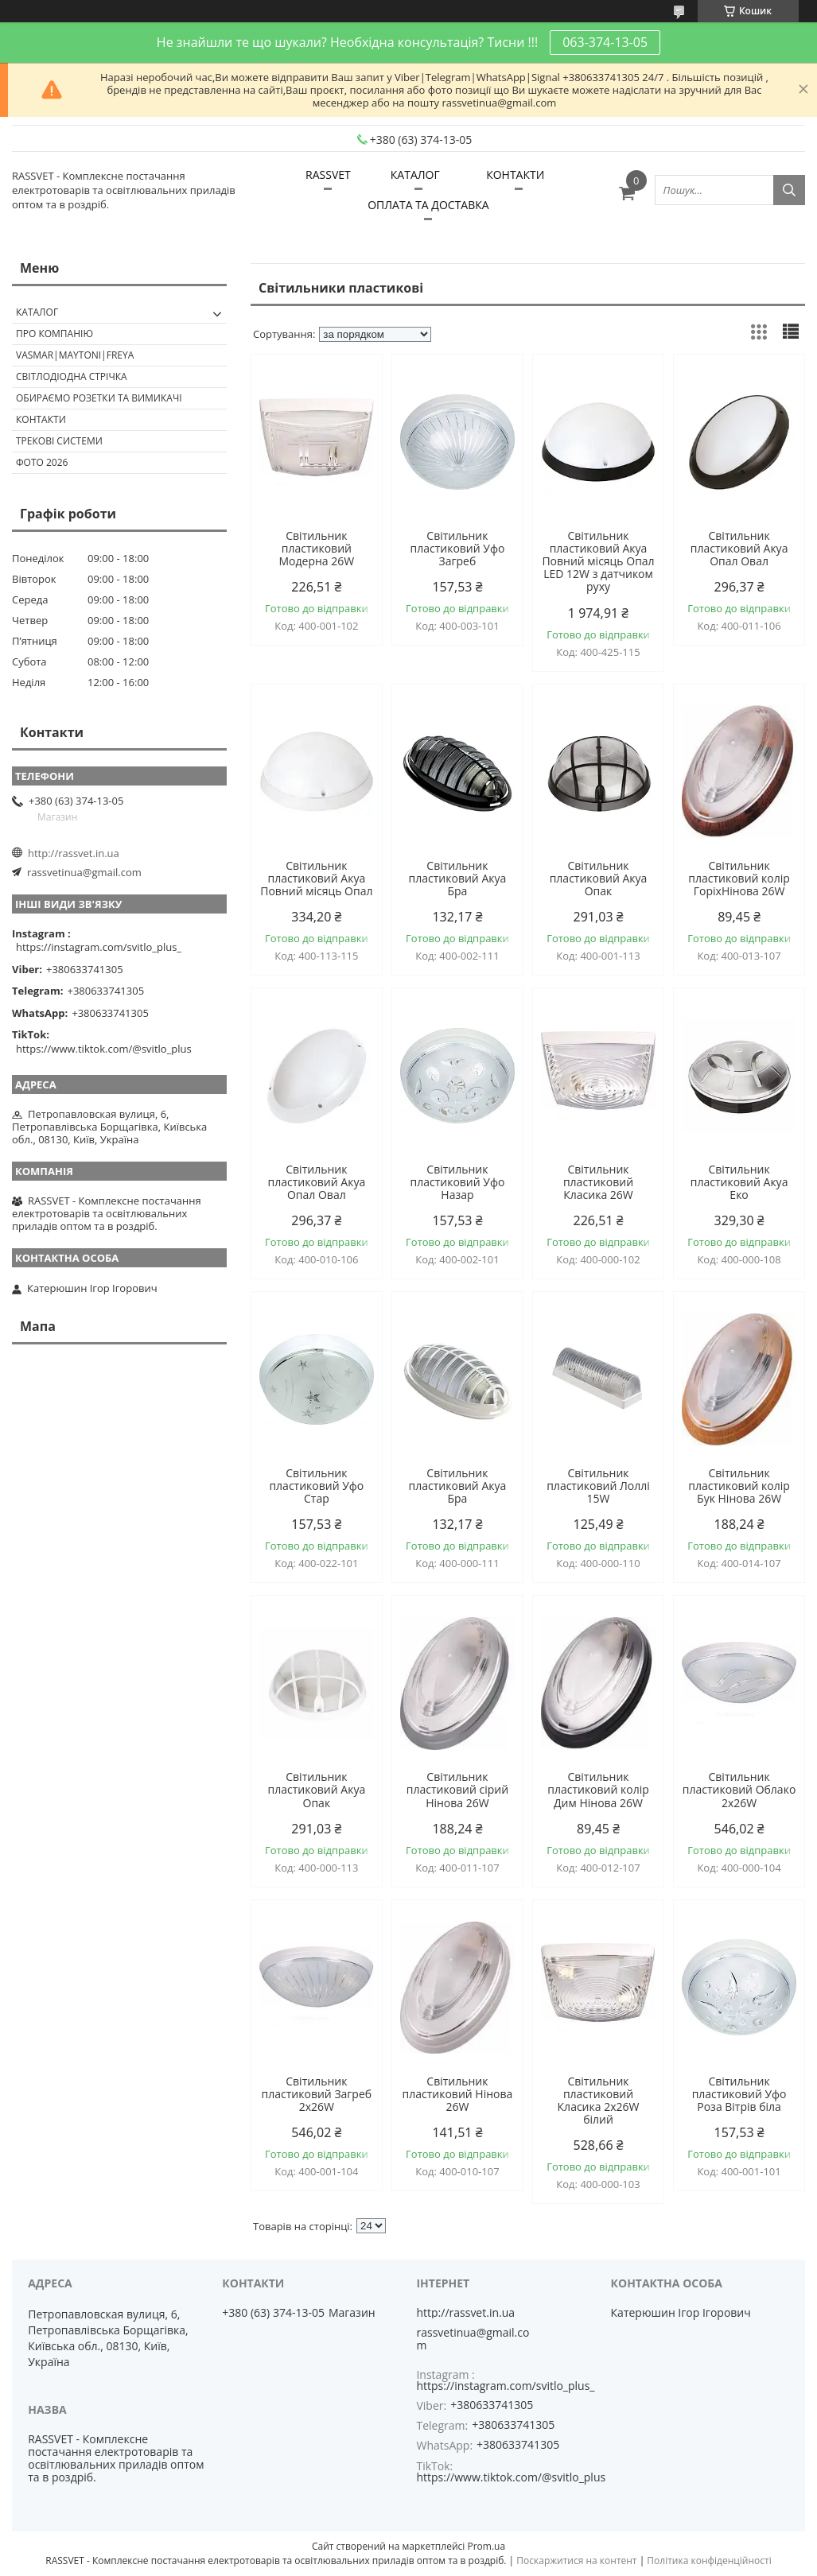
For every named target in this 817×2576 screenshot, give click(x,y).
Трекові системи (59, 441)
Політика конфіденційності (709, 2560)
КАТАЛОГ (415, 174)
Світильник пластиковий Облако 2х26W (739, 1790)
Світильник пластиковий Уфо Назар (457, 1182)
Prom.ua (486, 2546)
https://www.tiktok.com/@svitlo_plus (104, 1048)
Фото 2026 (42, 462)
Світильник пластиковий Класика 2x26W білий (599, 2100)
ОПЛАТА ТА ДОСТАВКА (428, 204)
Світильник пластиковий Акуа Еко (739, 1182)
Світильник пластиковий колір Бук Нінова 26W (739, 1486)
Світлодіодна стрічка (71, 376)
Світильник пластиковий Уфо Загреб (457, 549)
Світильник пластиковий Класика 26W (598, 1182)
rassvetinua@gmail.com (84, 872)
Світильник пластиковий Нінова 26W (458, 2094)
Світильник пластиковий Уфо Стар (316, 1486)
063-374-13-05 (605, 42)
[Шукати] (789, 190)
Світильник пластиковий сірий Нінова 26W (457, 1790)
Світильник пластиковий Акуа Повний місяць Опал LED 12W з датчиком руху (598, 561)
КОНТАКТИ (515, 174)
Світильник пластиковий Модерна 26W (317, 549)
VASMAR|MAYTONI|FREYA (75, 355)
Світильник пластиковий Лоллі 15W (598, 1486)
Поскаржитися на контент (576, 2560)
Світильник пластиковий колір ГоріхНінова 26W (739, 878)
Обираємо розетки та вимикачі (99, 398)
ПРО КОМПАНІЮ (54, 333)
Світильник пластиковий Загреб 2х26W (317, 2094)
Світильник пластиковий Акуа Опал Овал (739, 549)
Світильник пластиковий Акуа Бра (458, 878)
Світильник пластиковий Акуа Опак (599, 878)
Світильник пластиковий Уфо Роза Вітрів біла (739, 2094)
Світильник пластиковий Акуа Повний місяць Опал (316, 878)
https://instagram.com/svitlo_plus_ (98, 947)
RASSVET (328, 174)
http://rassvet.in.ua (73, 853)
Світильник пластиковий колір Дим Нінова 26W (598, 1790)
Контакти (41, 419)
